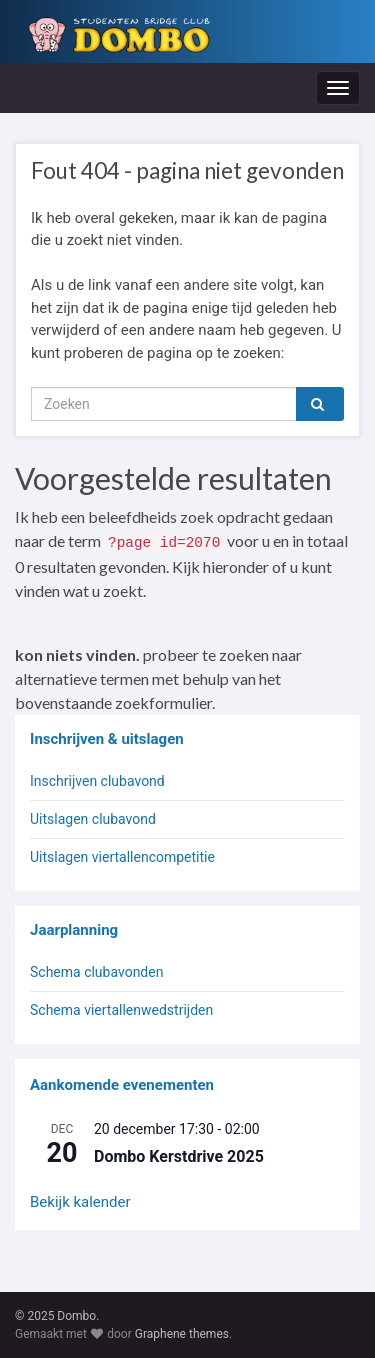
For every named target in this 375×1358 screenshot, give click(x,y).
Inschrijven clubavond (97, 781)
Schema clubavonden (96, 972)
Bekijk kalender (80, 1202)
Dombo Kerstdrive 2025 (179, 1156)
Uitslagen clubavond (93, 819)
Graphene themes (182, 1334)
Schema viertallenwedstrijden (121, 1010)
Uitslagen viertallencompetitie (122, 857)
